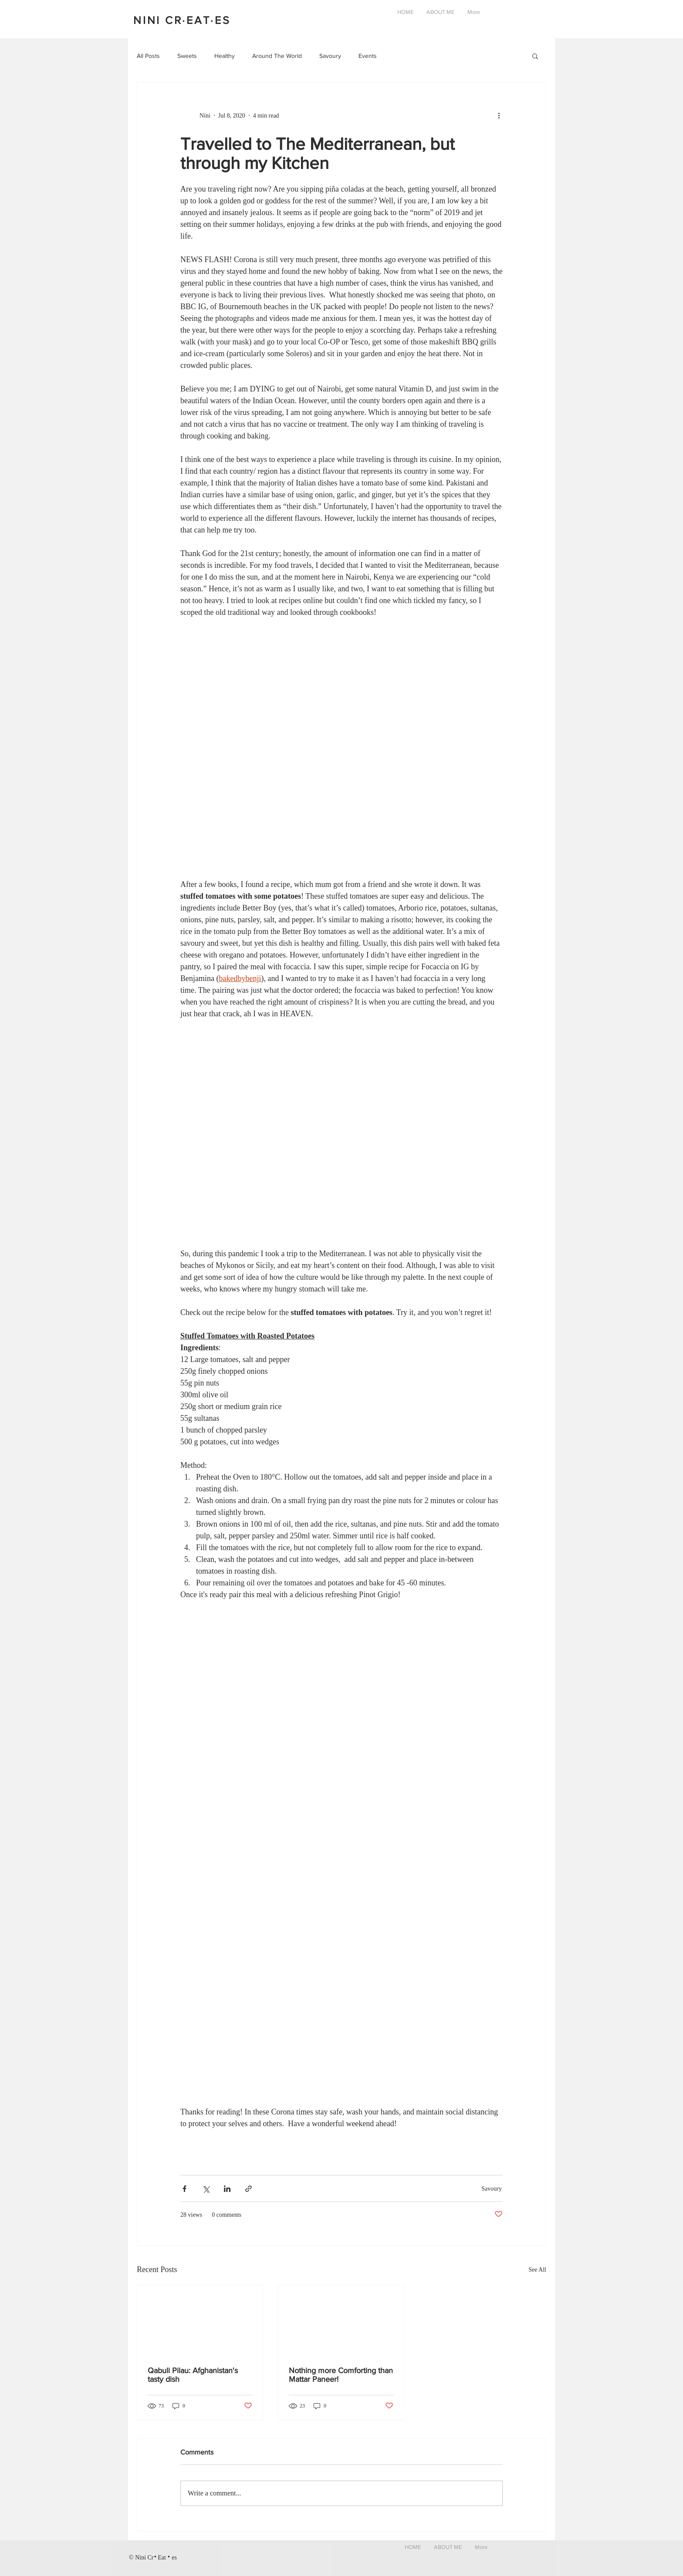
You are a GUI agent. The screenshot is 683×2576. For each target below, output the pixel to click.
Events (367, 55)
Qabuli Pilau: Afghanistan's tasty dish (193, 2375)
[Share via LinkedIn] (227, 2189)
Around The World (277, 55)
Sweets (187, 55)
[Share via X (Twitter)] (206, 2189)
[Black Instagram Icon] (508, 2555)
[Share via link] (248, 2189)
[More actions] (502, 115)
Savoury (330, 55)
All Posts (148, 55)
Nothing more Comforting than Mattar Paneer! (341, 2375)
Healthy (224, 55)
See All (537, 2269)
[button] (535, 56)
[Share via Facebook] (184, 2189)
